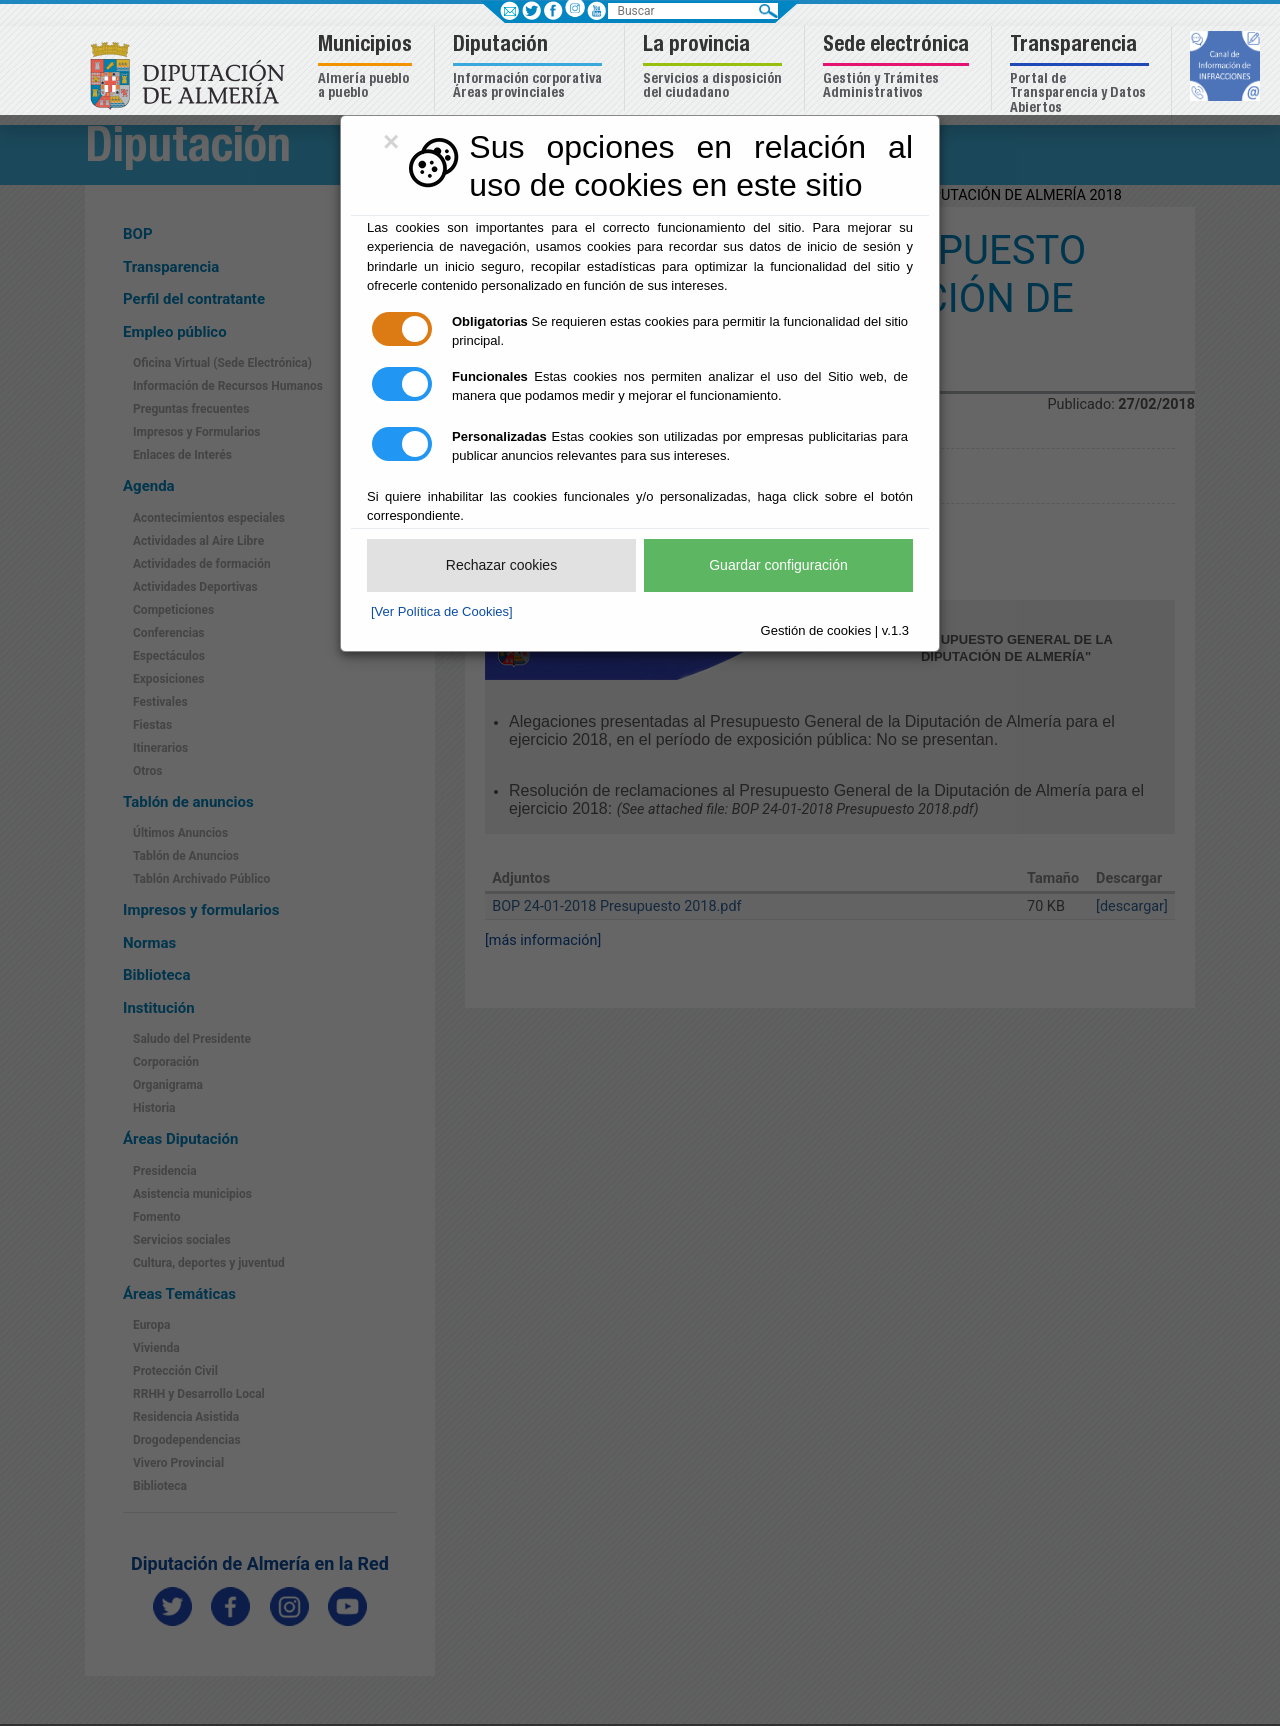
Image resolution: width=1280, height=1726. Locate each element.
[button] (367, 68)
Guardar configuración (778, 565)
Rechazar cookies (501, 565)
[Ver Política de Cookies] (442, 611)
